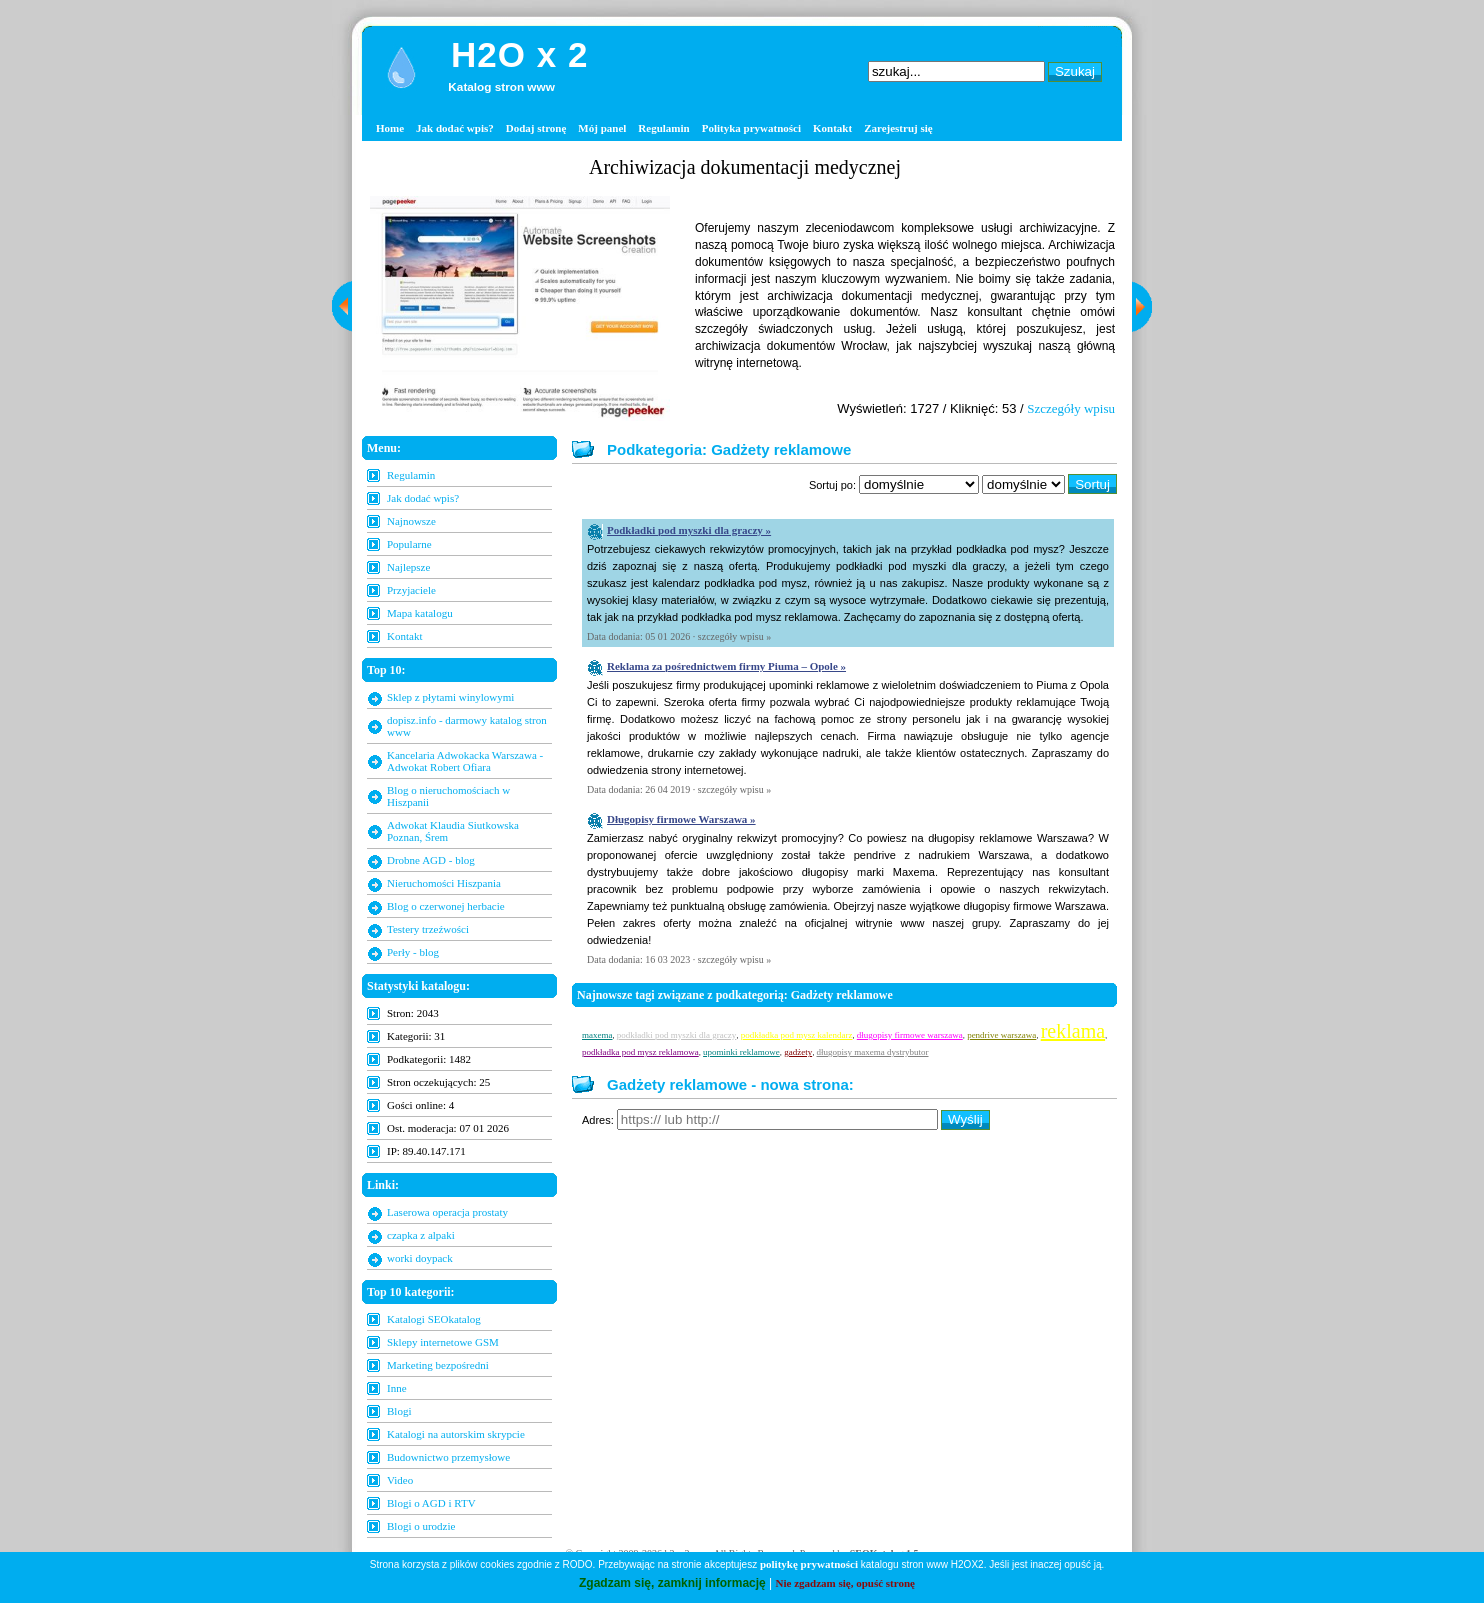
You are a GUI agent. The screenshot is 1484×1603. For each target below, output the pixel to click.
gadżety (798, 1052)
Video (400, 1480)
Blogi (399, 1411)
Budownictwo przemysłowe (448, 1457)
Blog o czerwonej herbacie (446, 906)
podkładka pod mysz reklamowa (640, 1052)
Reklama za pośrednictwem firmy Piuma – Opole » (726, 666)
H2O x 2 (519, 54)
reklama (1073, 1031)
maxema (597, 1035)
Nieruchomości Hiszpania (444, 883)
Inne (397, 1388)
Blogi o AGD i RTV (431, 1503)
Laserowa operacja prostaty (447, 1212)
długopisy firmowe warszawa (910, 1035)
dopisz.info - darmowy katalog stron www (467, 726)
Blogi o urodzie (421, 1526)
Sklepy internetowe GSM (443, 1342)
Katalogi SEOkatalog (434, 1319)
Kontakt (832, 128)
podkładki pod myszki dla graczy (676, 1035)
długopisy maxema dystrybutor (873, 1052)
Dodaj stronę (536, 128)
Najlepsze (408, 567)
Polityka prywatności (751, 128)
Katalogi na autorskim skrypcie (456, 1434)
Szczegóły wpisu (1071, 408)
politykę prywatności (809, 1564)
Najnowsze (411, 521)
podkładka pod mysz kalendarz (797, 1035)
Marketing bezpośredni (438, 1365)
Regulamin (663, 128)
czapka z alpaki (421, 1235)
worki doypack (420, 1258)
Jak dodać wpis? (455, 128)
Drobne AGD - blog (431, 860)
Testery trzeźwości (428, 929)
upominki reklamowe (741, 1052)
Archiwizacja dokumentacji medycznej (745, 167)
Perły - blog (413, 952)
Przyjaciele (411, 590)
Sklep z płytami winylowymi (450, 697)
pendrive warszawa (1001, 1035)
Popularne (409, 544)
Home (390, 128)
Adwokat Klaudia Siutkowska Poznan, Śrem (453, 831)
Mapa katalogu (420, 613)
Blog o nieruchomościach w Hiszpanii (448, 796)
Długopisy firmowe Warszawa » (681, 819)
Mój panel (602, 128)
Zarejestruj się (898, 128)
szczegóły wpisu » (734, 636)
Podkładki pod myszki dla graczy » (689, 530)
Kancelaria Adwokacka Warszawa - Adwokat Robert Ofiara (465, 761)
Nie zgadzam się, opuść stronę (845, 1583)
